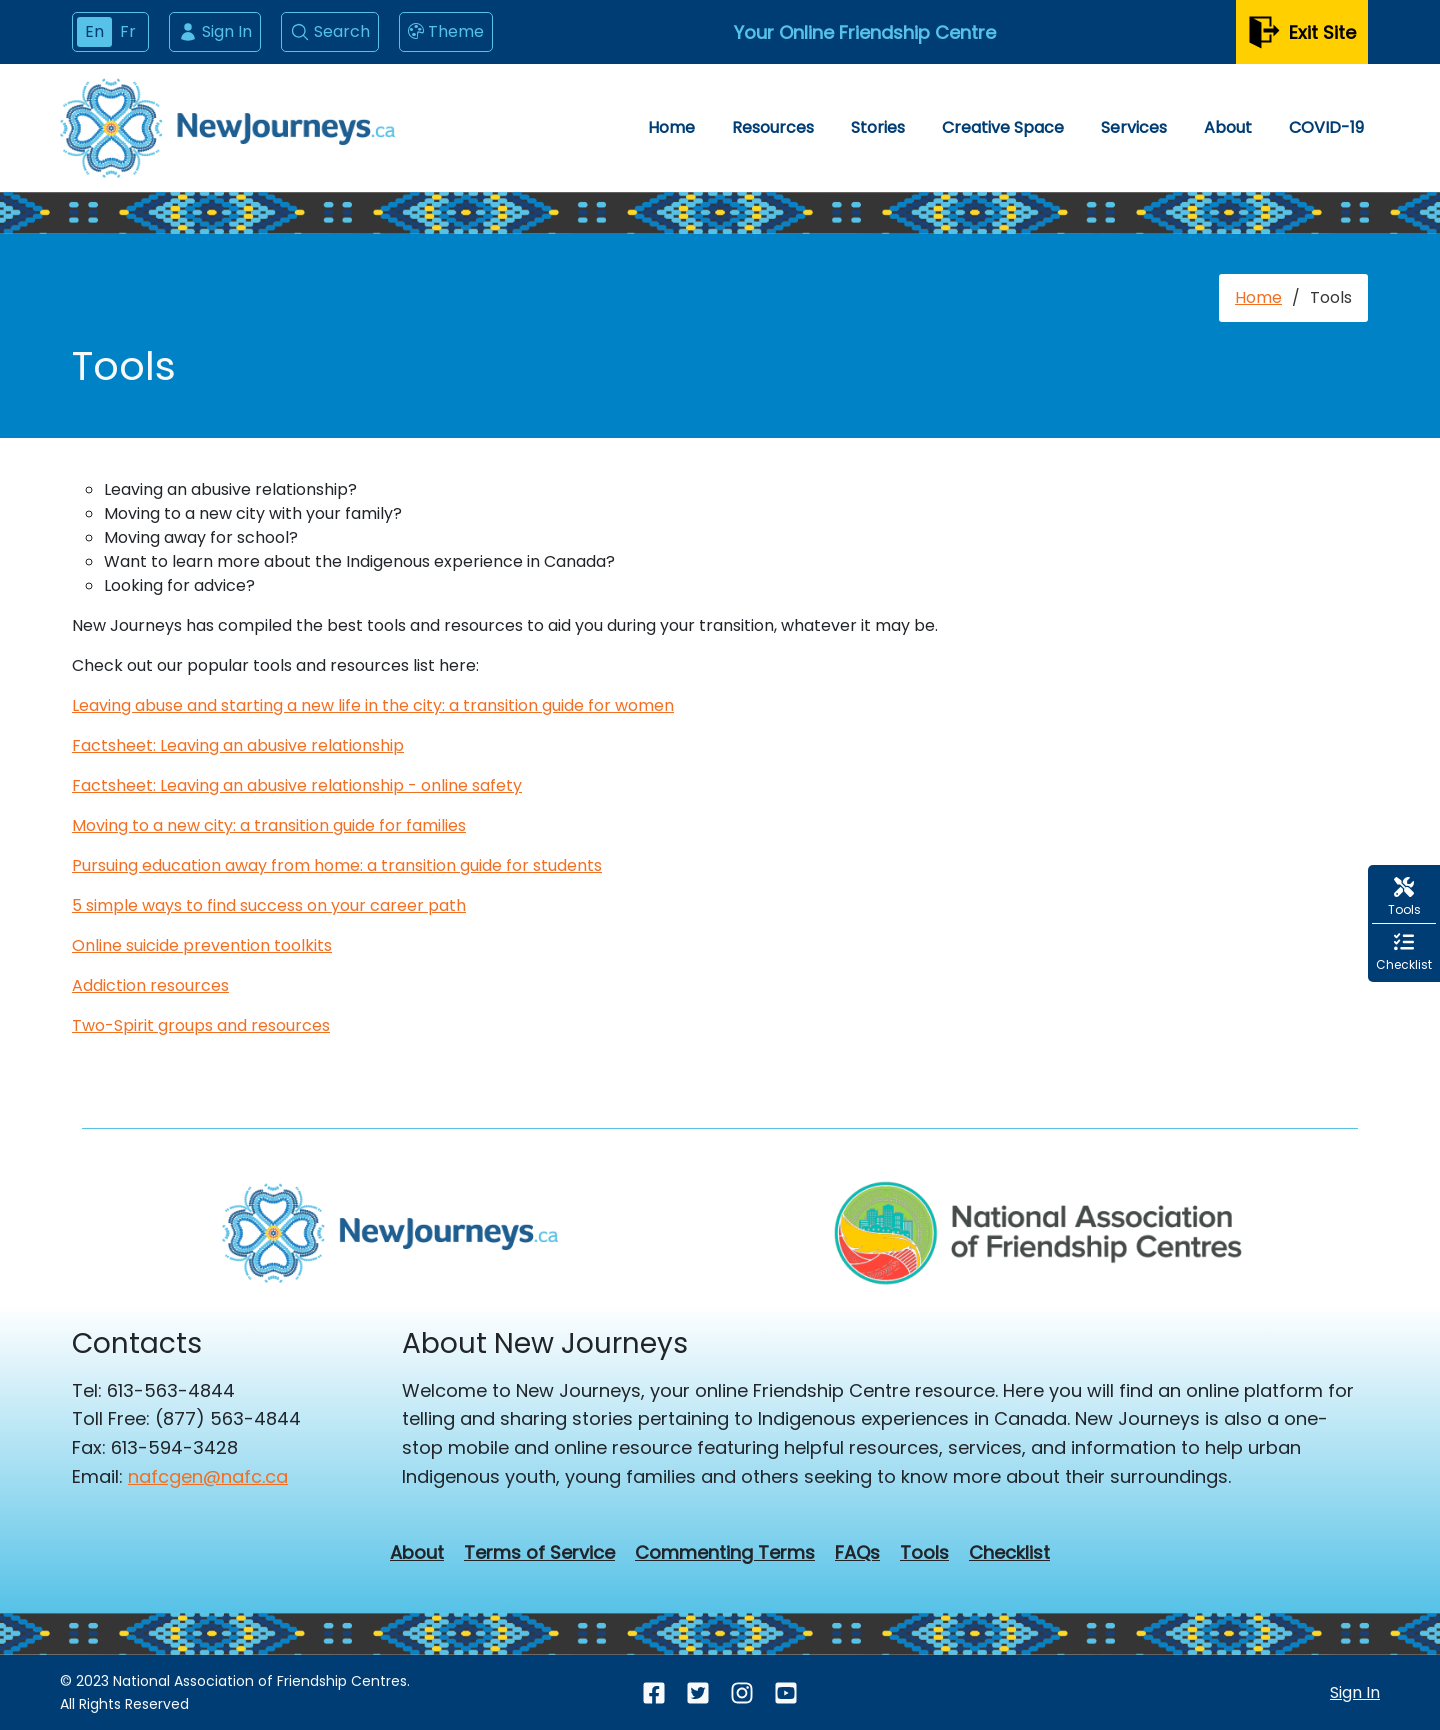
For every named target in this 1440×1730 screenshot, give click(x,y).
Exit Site (1302, 32)
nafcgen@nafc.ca (208, 1476)
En (94, 31)
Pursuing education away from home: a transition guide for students (337, 865)
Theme (446, 32)
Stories (878, 127)
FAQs (857, 1553)
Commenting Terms (725, 1553)
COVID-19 (1326, 127)
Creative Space (1003, 127)
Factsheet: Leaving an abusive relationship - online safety (297, 785)
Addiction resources (150, 985)
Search (330, 31)
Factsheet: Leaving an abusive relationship (238, 745)
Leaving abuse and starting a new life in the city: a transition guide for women (373, 705)
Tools (924, 1553)
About (1228, 127)
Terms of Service (539, 1553)
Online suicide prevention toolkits (202, 945)
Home (671, 127)
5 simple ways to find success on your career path (269, 905)
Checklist (1009, 1553)
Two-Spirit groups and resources (201, 1025)
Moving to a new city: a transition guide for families (269, 825)
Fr (128, 31)
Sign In (215, 31)
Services (1134, 127)
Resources (773, 127)
